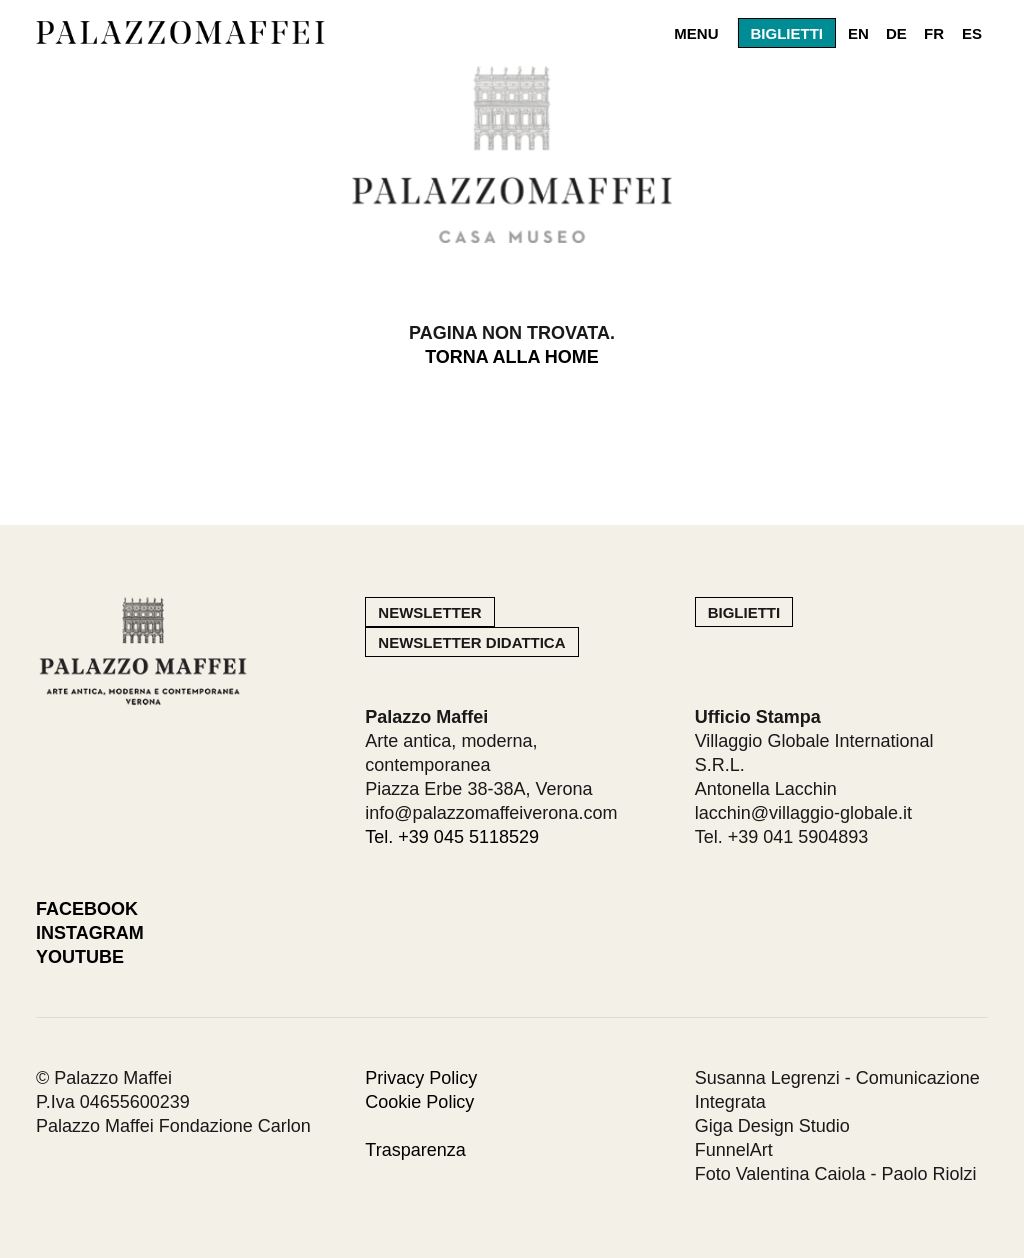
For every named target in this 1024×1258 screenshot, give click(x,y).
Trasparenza (415, 1150)
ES (972, 33)
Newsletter (429, 612)
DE (896, 33)
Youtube (80, 957)
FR (934, 33)
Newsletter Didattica (471, 642)
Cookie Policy (419, 1102)
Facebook (87, 909)
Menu (696, 33)
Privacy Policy (421, 1078)
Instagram (90, 933)
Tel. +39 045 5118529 (452, 837)
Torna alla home (512, 357)
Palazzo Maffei (186, 33)
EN (858, 33)
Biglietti (787, 33)
